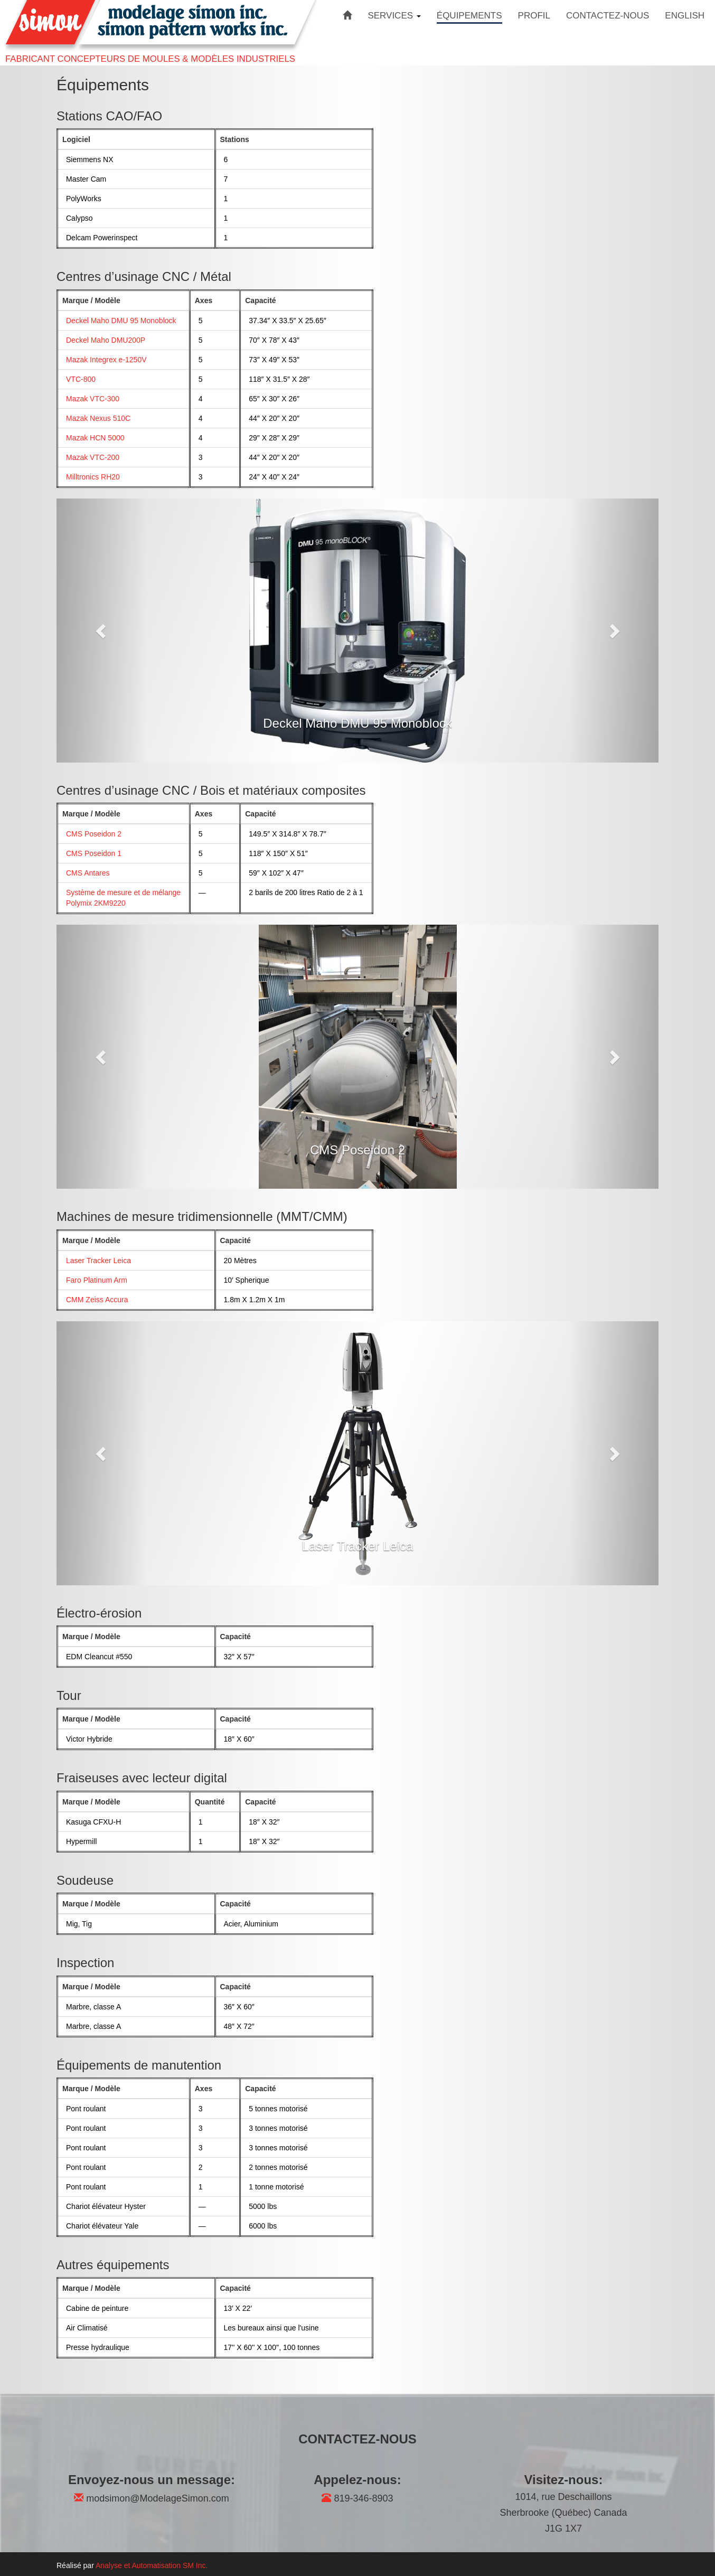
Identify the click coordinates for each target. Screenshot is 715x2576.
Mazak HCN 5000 (95, 438)
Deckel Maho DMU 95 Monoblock (121, 320)
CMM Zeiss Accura (97, 1299)
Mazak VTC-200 (92, 457)
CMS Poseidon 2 (93, 834)
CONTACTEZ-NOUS (607, 16)
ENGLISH (684, 16)
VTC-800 (81, 379)
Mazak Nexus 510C (98, 418)
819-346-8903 (357, 2498)
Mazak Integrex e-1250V (106, 359)
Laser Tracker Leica (98, 1260)
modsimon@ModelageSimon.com (151, 2498)
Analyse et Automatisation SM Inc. (152, 2565)
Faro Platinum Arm (96, 1280)
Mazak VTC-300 (92, 398)
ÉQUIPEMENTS (469, 16)
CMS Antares (87, 873)
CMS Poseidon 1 (93, 853)
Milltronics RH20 (93, 477)
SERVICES (394, 16)
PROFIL (534, 16)
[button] (102, 631)
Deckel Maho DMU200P (105, 340)
